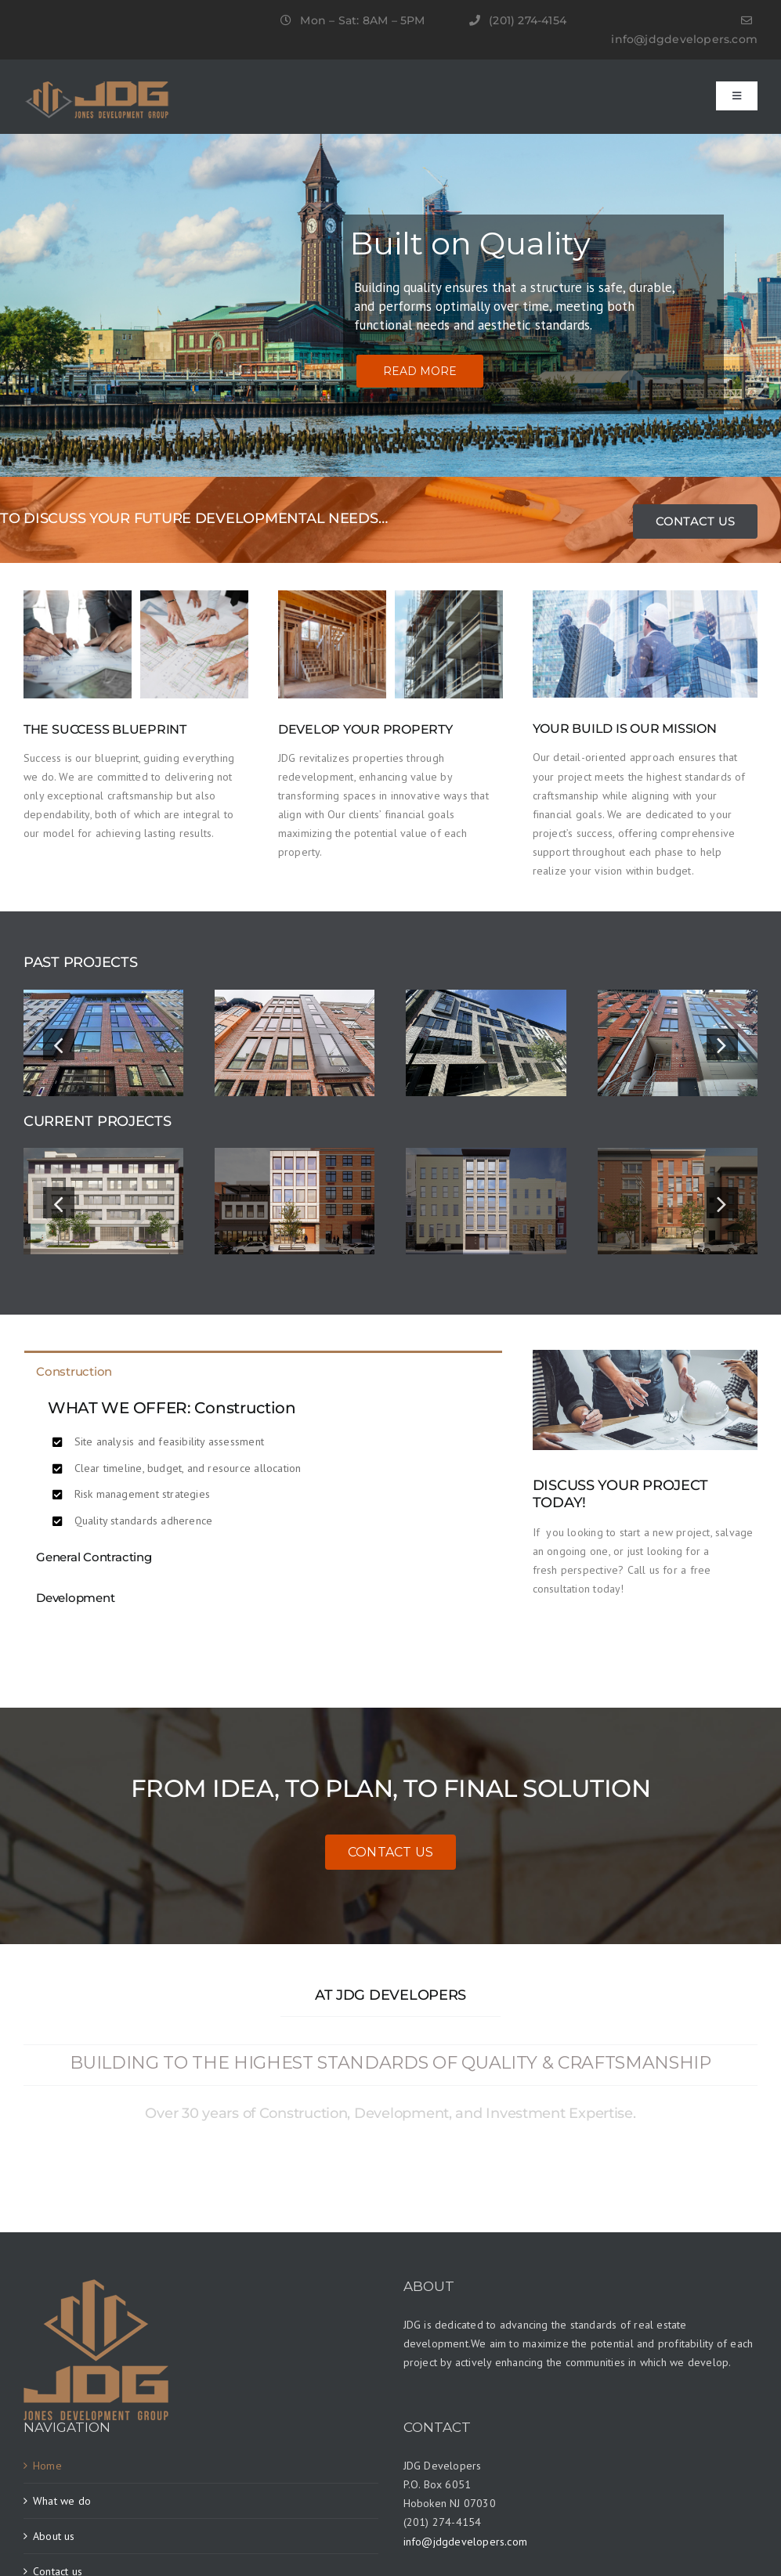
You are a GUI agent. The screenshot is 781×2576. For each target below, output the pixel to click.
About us (54, 2536)
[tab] (263, 1371)
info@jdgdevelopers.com (684, 39)
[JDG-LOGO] (97, 87)
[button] (58, 1044)
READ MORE (420, 371)
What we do (62, 2501)
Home (47, 2466)
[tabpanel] (263, 1463)
